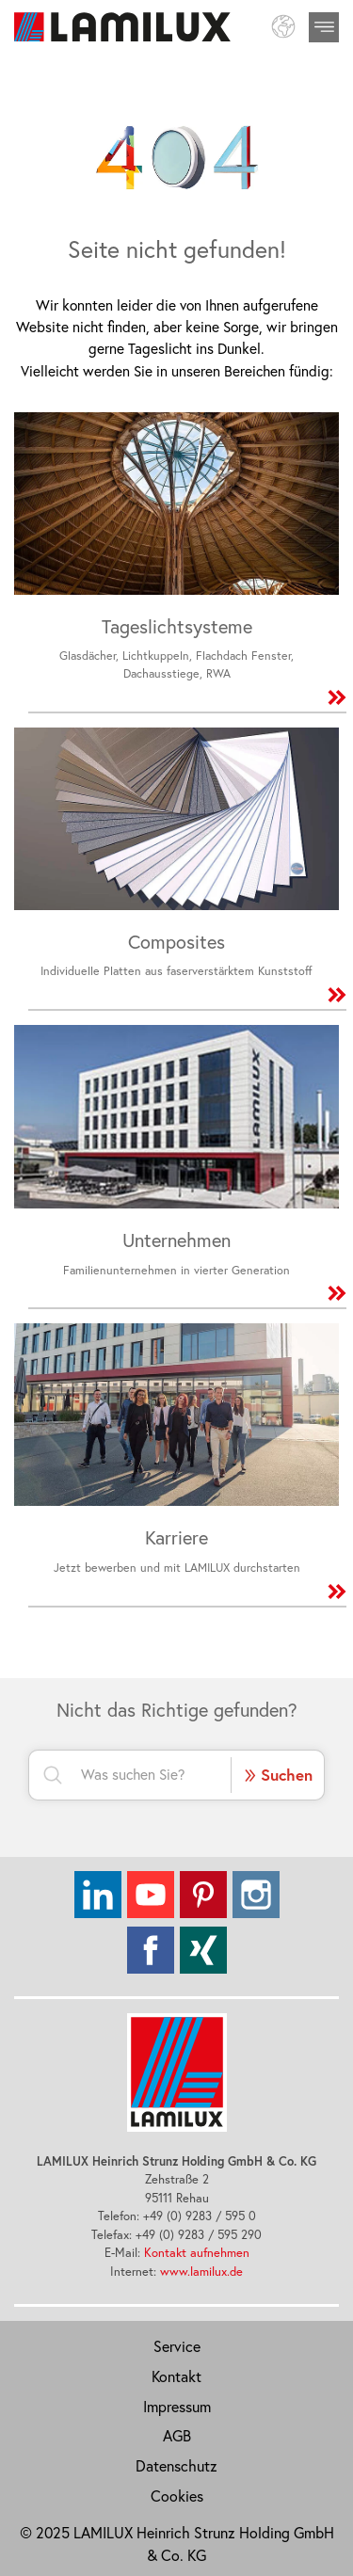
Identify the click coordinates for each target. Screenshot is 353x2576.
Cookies (177, 2496)
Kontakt (176, 2376)
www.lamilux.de (201, 2271)
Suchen (278, 1773)
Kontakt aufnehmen (196, 2252)
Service (177, 2346)
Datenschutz (176, 2465)
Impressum (177, 2406)
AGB (177, 2435)
